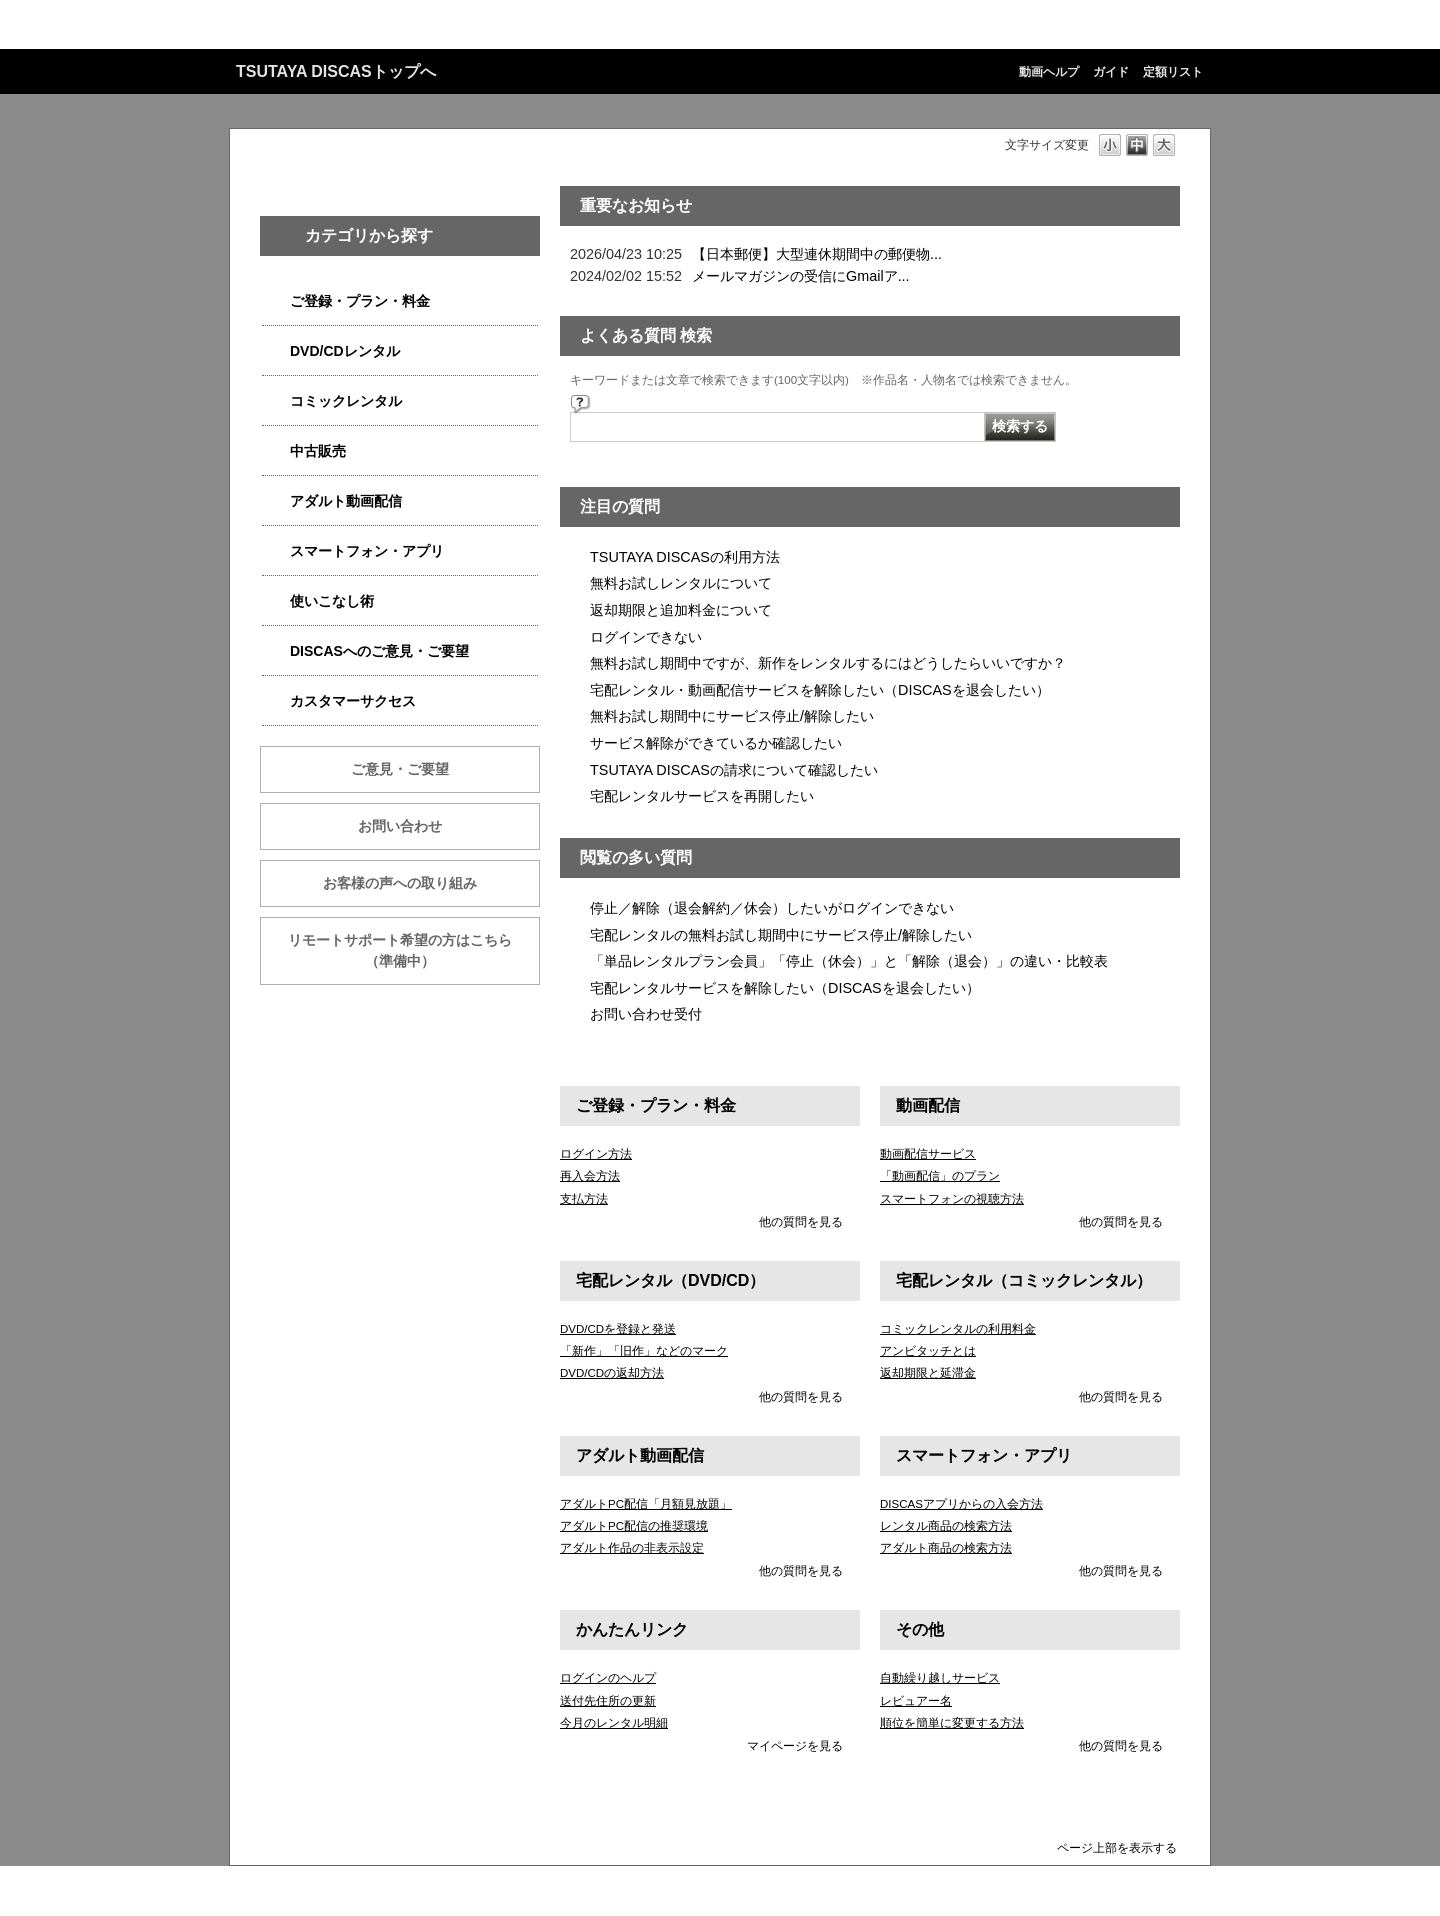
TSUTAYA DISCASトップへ (336, 71)
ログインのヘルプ (608, 1678)
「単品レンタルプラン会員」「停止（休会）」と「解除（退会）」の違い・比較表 (849, 961)
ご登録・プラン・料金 (360, 301)
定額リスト (1173, 72)
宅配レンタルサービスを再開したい (702, 796)
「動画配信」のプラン (940, 1176)
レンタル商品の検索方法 (946, 1526)
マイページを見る (795, 1746)
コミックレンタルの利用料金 (958, 1329)
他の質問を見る (801, 1222)
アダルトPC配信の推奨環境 (634, 1526)
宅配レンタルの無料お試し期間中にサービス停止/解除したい (781, 935)
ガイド (1111, 72)
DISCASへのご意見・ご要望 (379, 651)
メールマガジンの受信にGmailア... (801, 276)
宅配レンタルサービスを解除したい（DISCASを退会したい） (785, 988)
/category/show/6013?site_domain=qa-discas (276, 451)
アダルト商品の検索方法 (946, 1548)
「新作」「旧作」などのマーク (644, 1351)
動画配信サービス (928, 1154)
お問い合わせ (400, 826)
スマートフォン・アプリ (367, 551)
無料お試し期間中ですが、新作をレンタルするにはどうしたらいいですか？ (828, 663)
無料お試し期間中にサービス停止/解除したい (732, 716)
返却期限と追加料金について (681, 610)
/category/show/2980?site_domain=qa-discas (276, 351)
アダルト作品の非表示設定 (632, 1548)
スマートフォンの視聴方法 (952, 1199)
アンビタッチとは (928, 1351)
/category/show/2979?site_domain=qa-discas (276, 301)
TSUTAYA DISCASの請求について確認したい (734, 770)
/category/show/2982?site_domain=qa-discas (276, 551)
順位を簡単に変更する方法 (952, 1723)
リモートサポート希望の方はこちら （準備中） (414, 950)
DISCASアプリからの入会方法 (961, 1504)
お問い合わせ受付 (646, 1014)
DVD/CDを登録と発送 (618, 1329)
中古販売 (318, 451)
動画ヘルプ (1049, 72)
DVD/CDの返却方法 (612, 1373)
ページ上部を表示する (1117, 1847)
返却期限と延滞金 (928, 1373)
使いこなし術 (332, 601)
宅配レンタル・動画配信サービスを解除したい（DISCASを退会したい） (820, 690)
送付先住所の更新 (608, 1701)
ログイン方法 (596, 1154)
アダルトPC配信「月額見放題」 (646, 1504)
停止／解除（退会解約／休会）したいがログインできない (772, 908)
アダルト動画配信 (346, 501)
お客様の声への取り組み (400, 883)
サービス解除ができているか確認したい (716, 743)
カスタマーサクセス (353, 701)
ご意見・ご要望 (400, 769)
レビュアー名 (916, 1701)
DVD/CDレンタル (345, 351)
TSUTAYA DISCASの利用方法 (685, 557)
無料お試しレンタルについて (681, 583)
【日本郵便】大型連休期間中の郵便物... (817, 254)
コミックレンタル (346, 401)
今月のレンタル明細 (614, 1723)
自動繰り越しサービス (940, 1678)
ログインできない (646, 637)
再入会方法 (590, 1176)
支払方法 (584, 1199)
